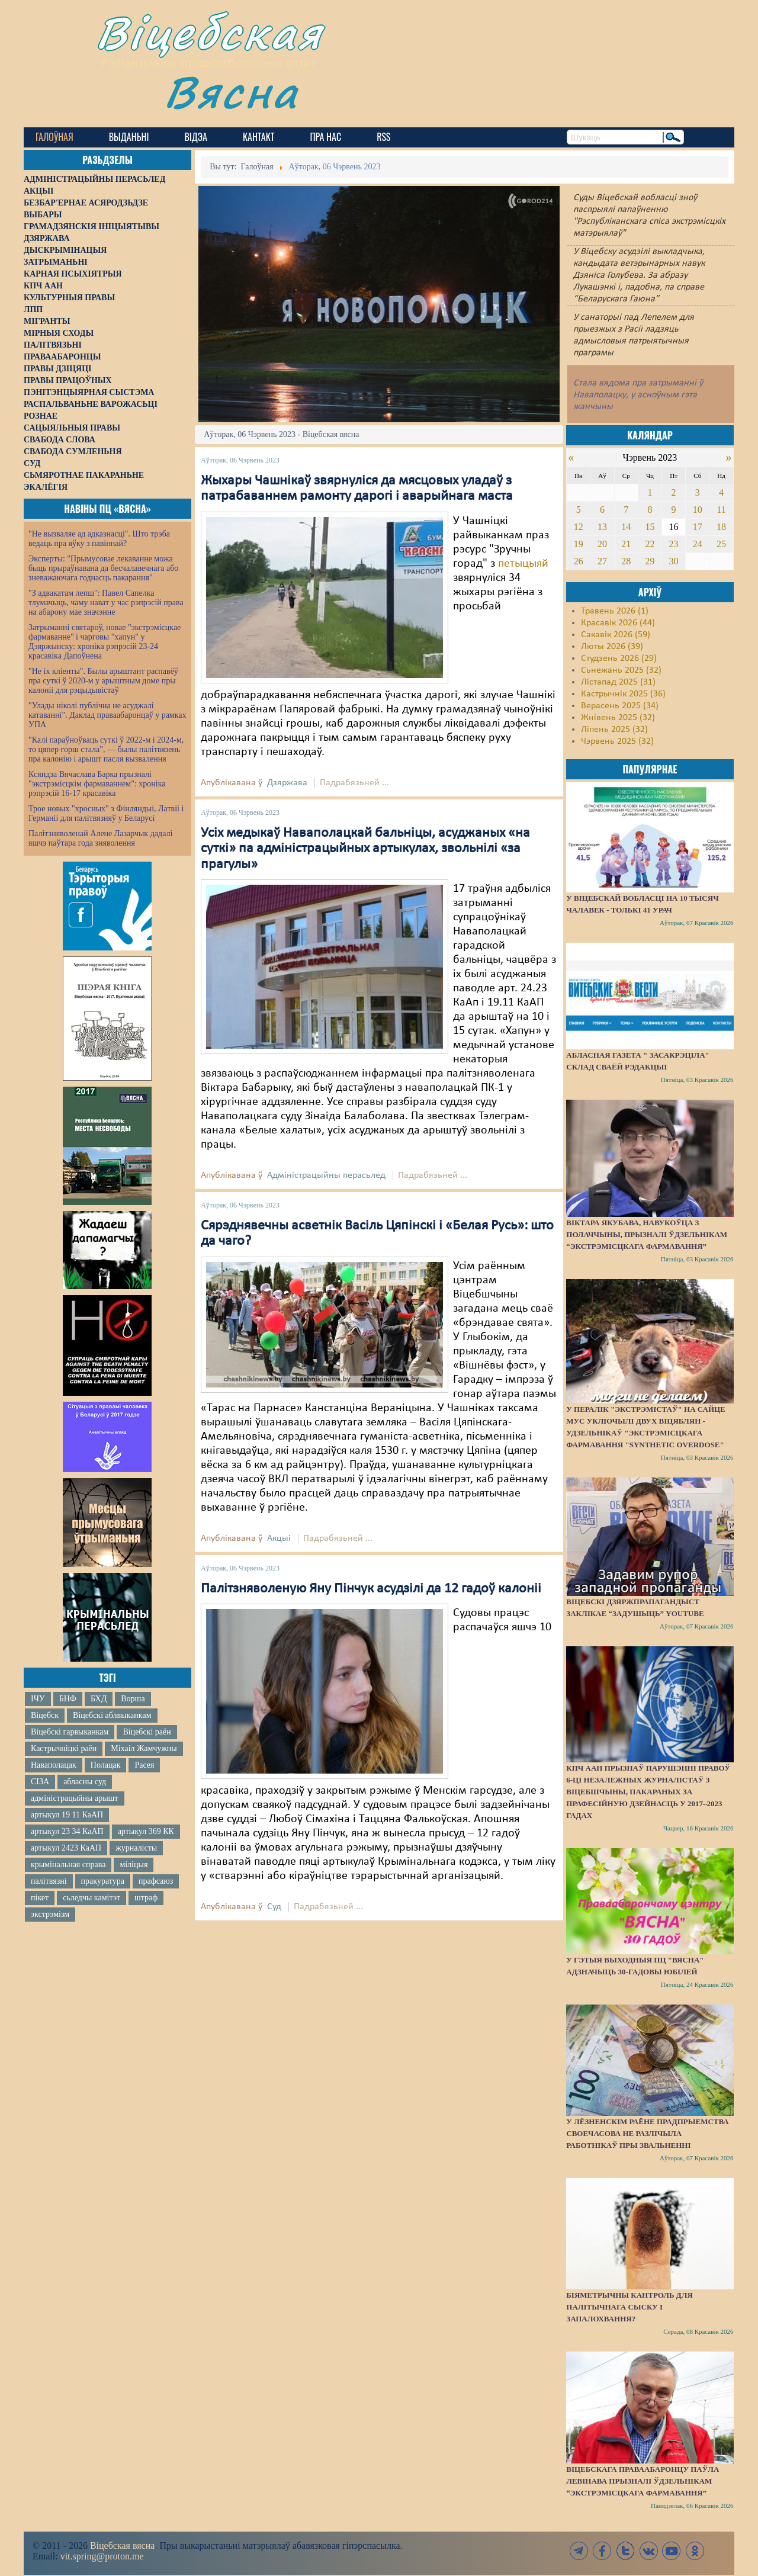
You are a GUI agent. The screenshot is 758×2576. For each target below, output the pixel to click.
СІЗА (40, 1781)
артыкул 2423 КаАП (66, 1847)
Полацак (106, 1765)
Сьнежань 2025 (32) (621, 670)
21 (626, 544)
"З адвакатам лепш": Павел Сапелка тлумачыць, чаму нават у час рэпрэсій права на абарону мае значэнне (106, 602)
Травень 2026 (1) (614, 611)
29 (649, 561)
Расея (144, 1765)
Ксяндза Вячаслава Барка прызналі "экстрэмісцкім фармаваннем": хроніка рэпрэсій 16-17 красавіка (96, 784)
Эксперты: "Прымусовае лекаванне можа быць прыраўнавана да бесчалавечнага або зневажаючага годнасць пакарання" (103, 568)
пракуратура (102, 1881)
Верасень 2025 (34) (620, 706)
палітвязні (49, 1881)
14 (626, 527)
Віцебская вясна (122, 2545)
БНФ (67, 1698)
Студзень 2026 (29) (619, 658)
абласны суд (84, 1781)
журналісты (136, 1847)
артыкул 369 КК (146, 1831)
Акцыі (279, 1538)
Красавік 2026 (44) (618, 623)
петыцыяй (523, 564)
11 (721, 510)
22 (649, 544)
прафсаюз (156, 1881)
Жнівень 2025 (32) (618, 717)
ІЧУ (38, 1698)
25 (721, 544)
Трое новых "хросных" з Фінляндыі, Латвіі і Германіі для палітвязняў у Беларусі (106, 813)
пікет (40, 1897)
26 (578, 561)
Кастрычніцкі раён (64, 1748)
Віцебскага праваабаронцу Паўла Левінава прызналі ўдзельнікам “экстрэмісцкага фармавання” (642, 2481)
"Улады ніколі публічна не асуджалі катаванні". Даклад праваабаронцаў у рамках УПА (107, 715)
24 (697, 544)
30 (674, 561)
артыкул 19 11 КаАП (67, 1814)
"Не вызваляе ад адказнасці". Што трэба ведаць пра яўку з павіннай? (99, 538)
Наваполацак (53, 1765)
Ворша (132, 1698)
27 (602, 561)
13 (602, 527)
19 (578, 544)
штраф (146, 1897)
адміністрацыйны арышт (74, 1798)
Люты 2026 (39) (612, 646)
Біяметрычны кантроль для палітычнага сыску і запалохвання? (629, 2307)
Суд (274, 1907)
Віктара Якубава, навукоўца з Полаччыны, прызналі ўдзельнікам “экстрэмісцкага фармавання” (646, 1234)
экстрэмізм (50, 1914)
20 (602, 544)
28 (626, 561)
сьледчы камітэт (91, 1897)
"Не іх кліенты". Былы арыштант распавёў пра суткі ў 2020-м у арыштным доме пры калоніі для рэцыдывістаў (103, 681)
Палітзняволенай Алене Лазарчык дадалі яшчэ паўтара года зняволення (100, 838)
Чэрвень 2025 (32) (617, 741)
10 (697, 510)
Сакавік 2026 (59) (615, 635)
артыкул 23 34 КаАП (67, 1831)
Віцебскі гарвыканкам (69, 1731)
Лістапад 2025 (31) (618, 682)
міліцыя (133, 1864)
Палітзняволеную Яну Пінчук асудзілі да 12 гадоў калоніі (371, 1589)
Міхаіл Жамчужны (143, 1748)
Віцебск (45, 1715)
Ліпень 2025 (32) (614, 729)
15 (649, 527)
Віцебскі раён (147, 1731)
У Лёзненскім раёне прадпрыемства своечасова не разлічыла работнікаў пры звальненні (647, 2133)
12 (578, 527)
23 (674, 544)
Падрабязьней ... (354, 783)
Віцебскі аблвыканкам (112, 1715)
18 (721, 527)
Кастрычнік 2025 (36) (623, 694)
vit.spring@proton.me (102, 2556)
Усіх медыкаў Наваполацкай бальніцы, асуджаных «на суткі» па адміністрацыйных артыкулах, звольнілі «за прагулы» (365, 849)
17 (697, 527)
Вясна (231, 91)
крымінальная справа (68, 1864)
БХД (99, 1698)
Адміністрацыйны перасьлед (326, 1175)
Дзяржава (287, 783)
